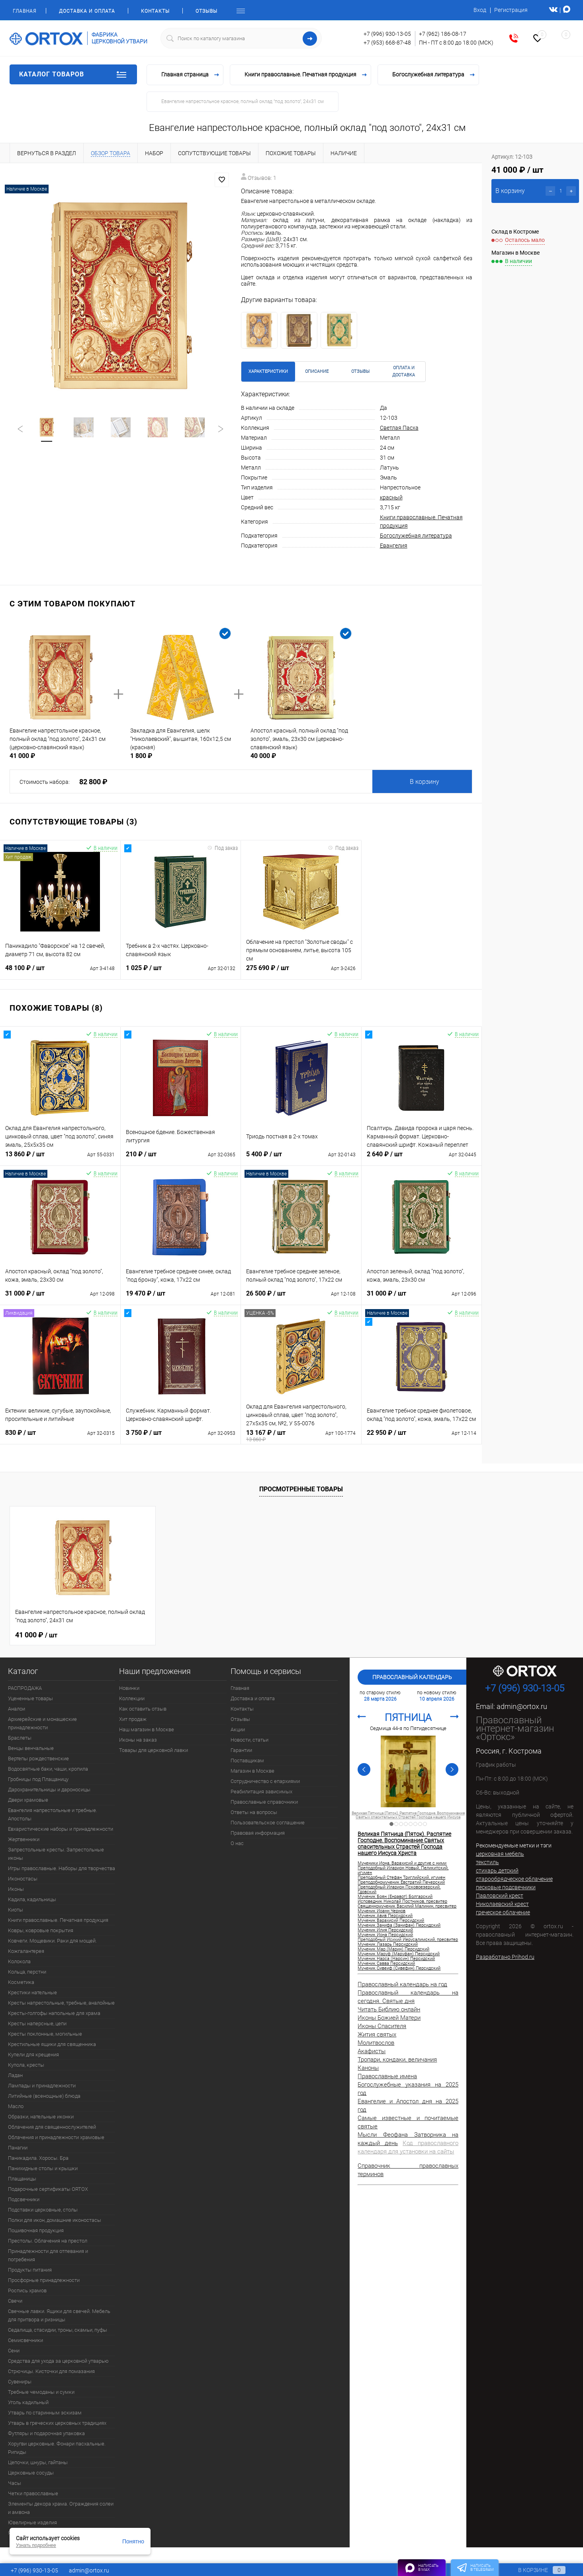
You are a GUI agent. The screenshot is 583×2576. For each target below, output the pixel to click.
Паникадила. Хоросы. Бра (38, 2158)
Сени (14, 2351)
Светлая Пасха (399, 428)
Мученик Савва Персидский (386, 1963)
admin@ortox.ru (522, 1706)
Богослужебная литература (416, 535)
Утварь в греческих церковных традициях (57, 2423)
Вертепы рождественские (38, 1759)
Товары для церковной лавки (153, 1750)
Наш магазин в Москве (146, 1729)
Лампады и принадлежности (42, 2086)
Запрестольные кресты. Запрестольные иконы (56, 1854)
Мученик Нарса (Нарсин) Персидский (396, 1958)
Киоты (15, 1910)
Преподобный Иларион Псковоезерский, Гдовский (399, 1889)
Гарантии (241, 1750)
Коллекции (132, 1698)
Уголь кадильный (28, 2402)
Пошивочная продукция (36, 2230)
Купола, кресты (26, 2065)
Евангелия (393, 545)
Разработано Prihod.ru (505, 1957)
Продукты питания (30, 2270)
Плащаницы (22, 2179)
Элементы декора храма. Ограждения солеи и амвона (60, 2508)
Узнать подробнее (36, 2545)
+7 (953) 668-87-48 (387, 42)
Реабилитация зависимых (261, 1792)
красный (391, 497)
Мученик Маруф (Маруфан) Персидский (399, 1954)
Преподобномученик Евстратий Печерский (401, 1882)
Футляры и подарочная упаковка (46, 2433)
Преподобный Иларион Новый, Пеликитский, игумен (403, 1870)
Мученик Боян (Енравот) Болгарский (395, 1896)
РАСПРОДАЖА (25, 1688)
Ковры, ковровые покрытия (40, 1930)
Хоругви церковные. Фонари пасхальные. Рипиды (57, 2448)
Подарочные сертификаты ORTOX (48, 2189)
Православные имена (387, 2076)
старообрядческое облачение (514, 1879)
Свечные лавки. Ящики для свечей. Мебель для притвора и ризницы (59, 2315)
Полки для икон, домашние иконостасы (54, 2220)
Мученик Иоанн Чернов (381, 1911)
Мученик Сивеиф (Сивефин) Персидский (399, 1968)
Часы (14, 2483)
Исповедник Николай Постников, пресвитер (402, 1901)
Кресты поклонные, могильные (45, 2034)
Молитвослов (376, 2042)
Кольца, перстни (27, 1972)
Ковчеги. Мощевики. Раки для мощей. (52, 1941)
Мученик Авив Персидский (385, 1915)
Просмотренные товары (301, 1489)
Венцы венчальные (31, 1748)
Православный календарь (412, 1677)
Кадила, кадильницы (32, 1899)
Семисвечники (25, 2340)
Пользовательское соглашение (268, 1823)
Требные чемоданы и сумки (41, 2392)
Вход (479, 10)
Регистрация (511, 10)
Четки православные (33, 2493)
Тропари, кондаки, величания (397, 2059)
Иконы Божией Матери (389, 2017)
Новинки (129, 1688)
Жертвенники (23, 1839)
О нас (237, 1843)
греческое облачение (503, 1912)
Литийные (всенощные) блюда (44, 2096)
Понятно (133, 2541)
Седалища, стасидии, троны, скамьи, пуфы (57, 2330)
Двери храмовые (28, 1800)
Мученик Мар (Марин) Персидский (393, 1949)
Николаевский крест (502, 1904)
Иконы (16, 1889)
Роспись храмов (27, 2290)
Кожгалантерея (26, 1951)
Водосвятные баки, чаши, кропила (48, 1769)
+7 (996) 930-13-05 (387, 34)
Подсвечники (23, 2199)
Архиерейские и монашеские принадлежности (42, 1723)
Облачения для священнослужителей (52, 2127)
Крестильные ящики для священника (52, 2044)
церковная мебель (500, 1854)
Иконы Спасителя (382, 2026)
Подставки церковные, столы (43, 2210)
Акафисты (371, 2051)
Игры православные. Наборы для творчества (61, 1868)
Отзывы (206, 11)
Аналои (16, 1709)
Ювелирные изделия (32, 2522)
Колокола (19, 1961)
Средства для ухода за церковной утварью (58, 2361)
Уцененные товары (30, 1698)
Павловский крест (499, 1895)
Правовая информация (258, 1833)
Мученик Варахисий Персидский (391, 1920)
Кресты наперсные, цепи (37, 2024)
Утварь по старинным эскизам (45, 2413)
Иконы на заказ (138, 1740)
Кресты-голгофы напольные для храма (54, 2013)
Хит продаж (133, 1719)
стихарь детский (497, 1870)
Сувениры (19, 2382)
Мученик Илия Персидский (385, 1930)
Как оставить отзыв (142, 1709)
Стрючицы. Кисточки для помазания (51, 2371)
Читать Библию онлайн (389, 2009)
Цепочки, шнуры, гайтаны (38, 2462)
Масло (15, 2106)
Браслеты (19, 1738)
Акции (238, 1729)
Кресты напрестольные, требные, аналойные (61, 2003)
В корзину (424, 781)
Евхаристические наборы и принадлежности (60, 1829)
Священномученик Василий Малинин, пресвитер (407, 1906)
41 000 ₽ (36, 1635)
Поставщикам (247, 1760)
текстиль (487, 1862)
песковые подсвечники (506, 1887)
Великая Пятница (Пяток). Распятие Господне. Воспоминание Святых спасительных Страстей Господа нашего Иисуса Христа (408, 1817)
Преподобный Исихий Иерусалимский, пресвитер (408, 1939)
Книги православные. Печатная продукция (58, 1920)
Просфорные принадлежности (44, 2280)
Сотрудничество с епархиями (265, 1781)
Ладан (15, 2075)
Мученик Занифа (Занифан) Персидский (399, 1925)
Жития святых (377, 2034)
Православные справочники (264, 1802)
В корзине (534, 2570)
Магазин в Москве (252, 1771)
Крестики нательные (32, 1992)
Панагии (17, 2148)
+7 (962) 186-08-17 (442, 34)
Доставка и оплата (87, 11)
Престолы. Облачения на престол (47, 2241)
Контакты (155, 11)
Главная (24, 11)
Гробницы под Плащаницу (38, 1779)
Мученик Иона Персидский (385, 1935)
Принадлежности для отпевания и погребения (48, 2255)
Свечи (15, 2301)
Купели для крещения (33, 2055)
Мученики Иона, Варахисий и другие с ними (402, 1863)
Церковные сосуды (31, 2473)
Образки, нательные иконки (41, 2117)
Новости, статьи (249, 1740)
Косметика (21, 1982)
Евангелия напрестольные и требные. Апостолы (52, 1814)
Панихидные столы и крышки (43, 2168)
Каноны (368, 2067)
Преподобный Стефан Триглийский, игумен (401, 1877)
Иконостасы (22, 1879)
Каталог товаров (73, 74)
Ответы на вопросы (254, 1812)
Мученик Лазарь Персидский (388, 1944)
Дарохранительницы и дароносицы (49, 1790)
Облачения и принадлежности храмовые (56, 2137)
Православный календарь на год (402, 1984)
